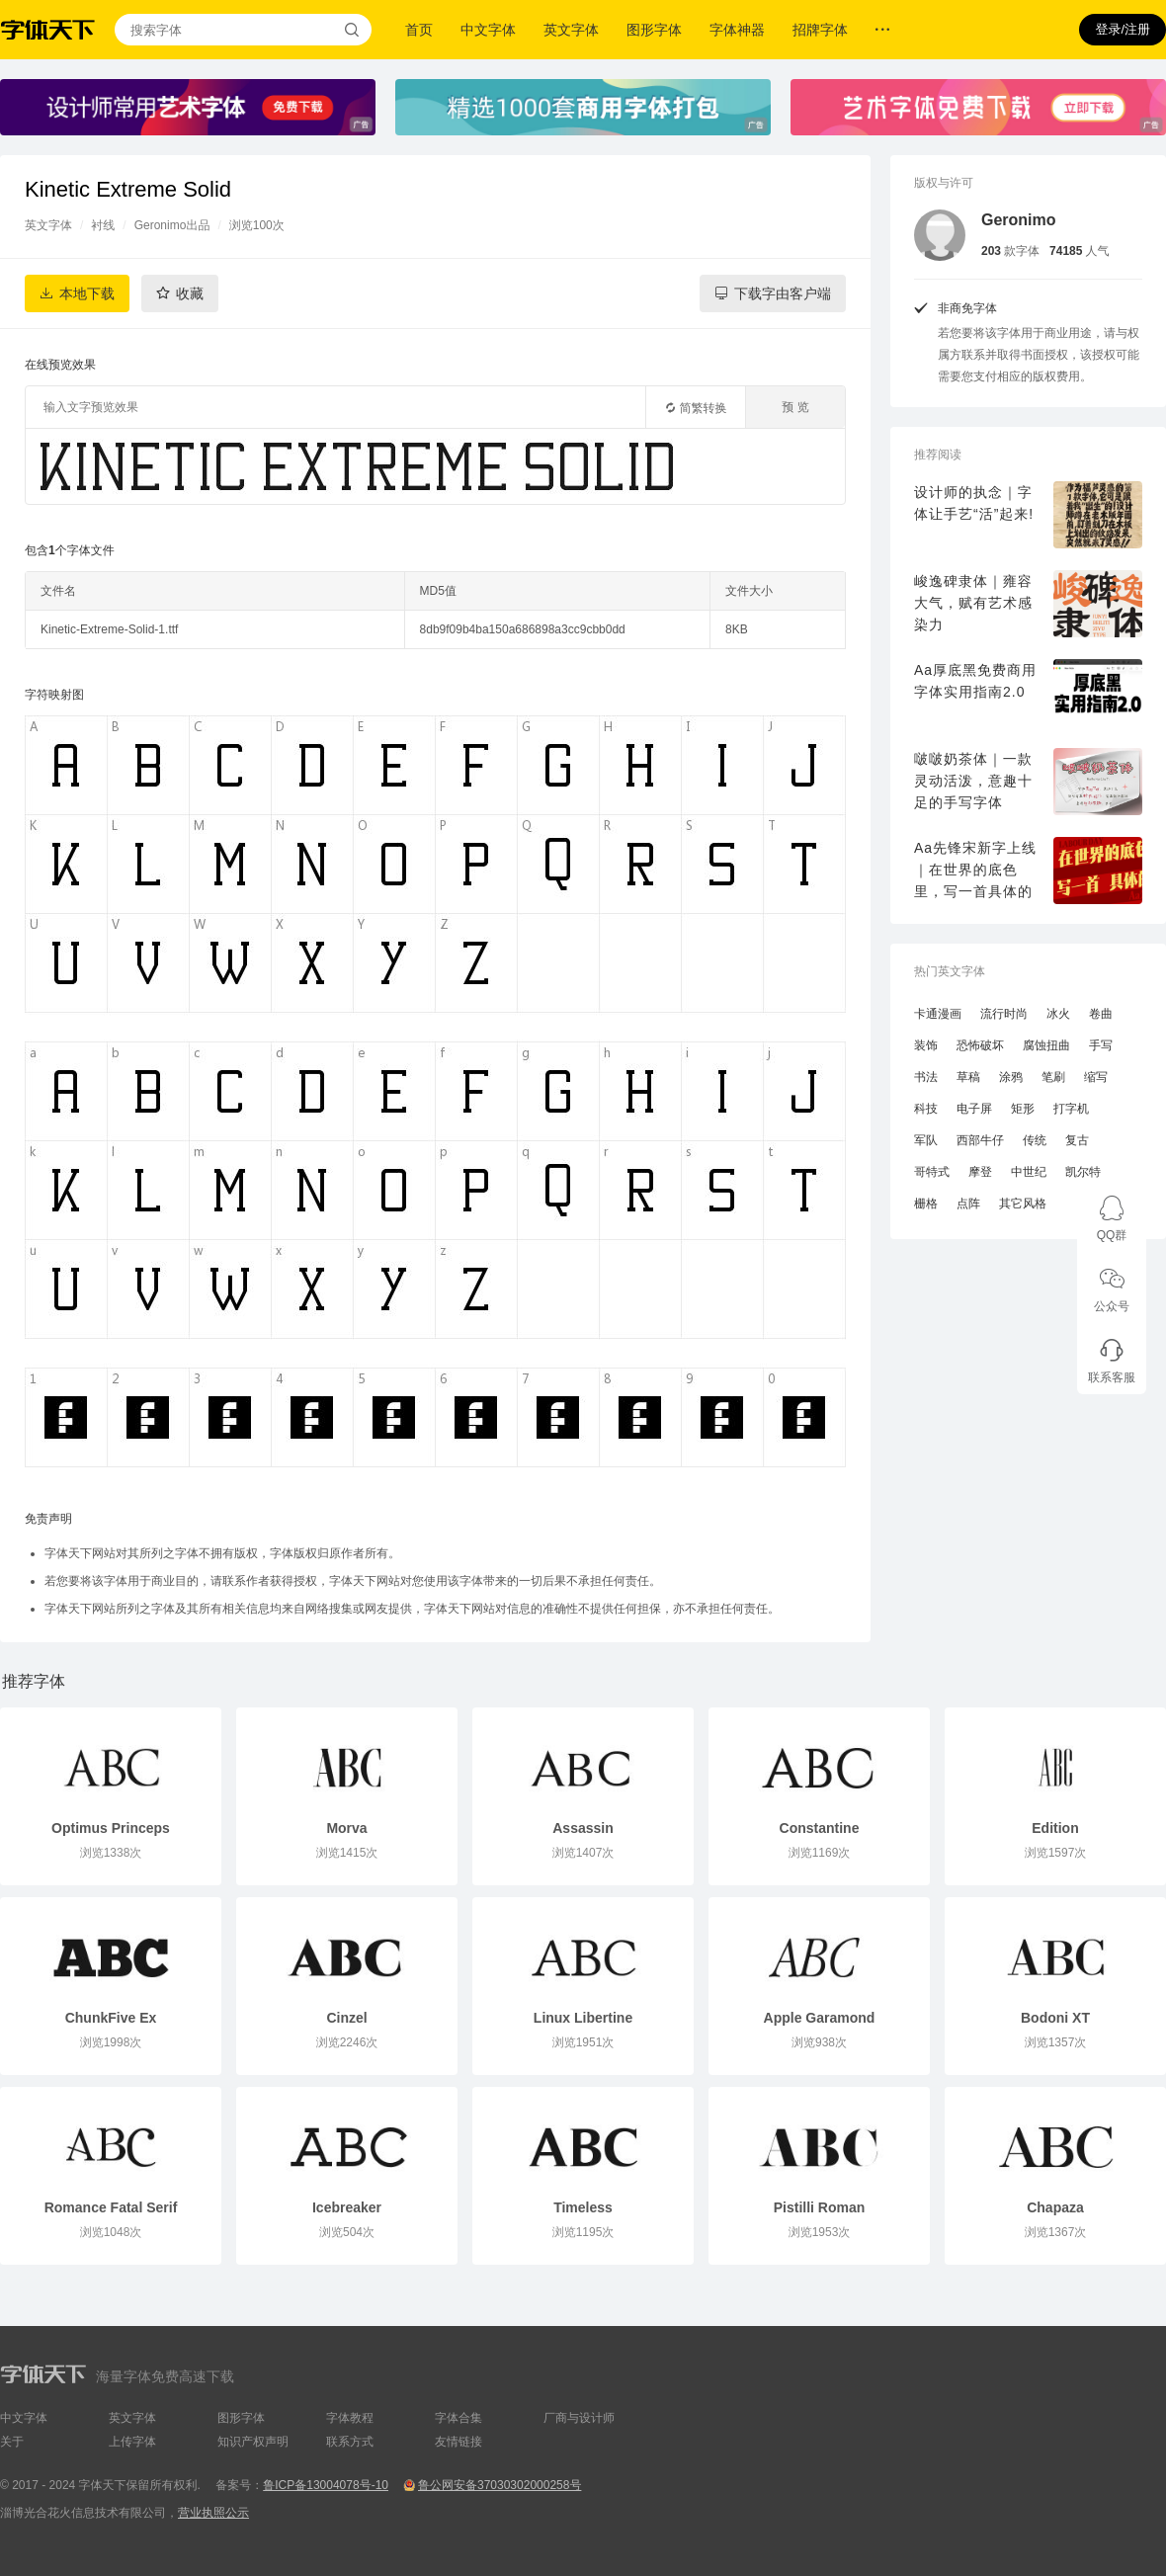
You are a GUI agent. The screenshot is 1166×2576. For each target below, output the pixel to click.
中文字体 (488, 30)
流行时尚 (1004, 1014)
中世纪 (1028, 1172)
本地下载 (87, 293)
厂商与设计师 (579, 2418)
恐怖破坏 (980, 1045)
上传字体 (132, 2442)
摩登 (980, 1172)
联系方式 (350, 2442)
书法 (926, 1077)
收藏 (190, 293)
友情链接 (458, 2442)
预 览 (795, 407)
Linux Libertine (583, 2018)
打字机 (1071, 1109)
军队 (926, 1140)
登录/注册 (1122, 29)
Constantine (820, 1828)
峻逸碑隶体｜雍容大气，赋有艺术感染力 (973, 602)
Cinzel (346, 2018)
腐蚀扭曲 (1046, 1045)
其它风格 (1022, 1203)
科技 (926, 1109)
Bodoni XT (1055, 2018)
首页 (419, 30)
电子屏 (974, 1109)
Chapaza (1055, 2207)
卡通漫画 (937, 1014)
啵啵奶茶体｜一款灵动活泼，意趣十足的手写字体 (973, 780)
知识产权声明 (253, 2442)
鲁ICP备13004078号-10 (325, 2485)
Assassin (582, 1828)
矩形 (1023, 1109)
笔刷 (1053, 1077)
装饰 (926, 1045)
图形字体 (654, 30)
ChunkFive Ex (111, 2018)
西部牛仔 (980, 1140)
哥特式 (932, 1172)
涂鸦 (1011, 1077)
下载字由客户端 (782, 293)
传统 (1034, 1140)
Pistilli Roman (820, 2207)
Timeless (583, 2207)
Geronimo (1018, 219)
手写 (1101, 1045)
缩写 (1096, 1077)
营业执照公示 (213, 2513)
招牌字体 (820, 30)
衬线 (103, 225)
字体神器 (737, 30)
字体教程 (350, 2418)
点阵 (968, 1203)
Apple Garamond (819, 2018)
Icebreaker (346, 2207)
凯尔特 (1083, 1172)
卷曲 (1101, 1014)
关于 (12, 2442)
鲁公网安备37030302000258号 (499, 2485)
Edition (1055, 1828)
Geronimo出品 (172, 225)
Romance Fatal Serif (111, 2207)
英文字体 (571, 30)
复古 (1077, 1140)
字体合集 (458, 2418)
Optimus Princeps (110, 1828)
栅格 (926, 1203)
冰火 (1058, 1014)
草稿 (968, 1077)
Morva (346, 1828)
